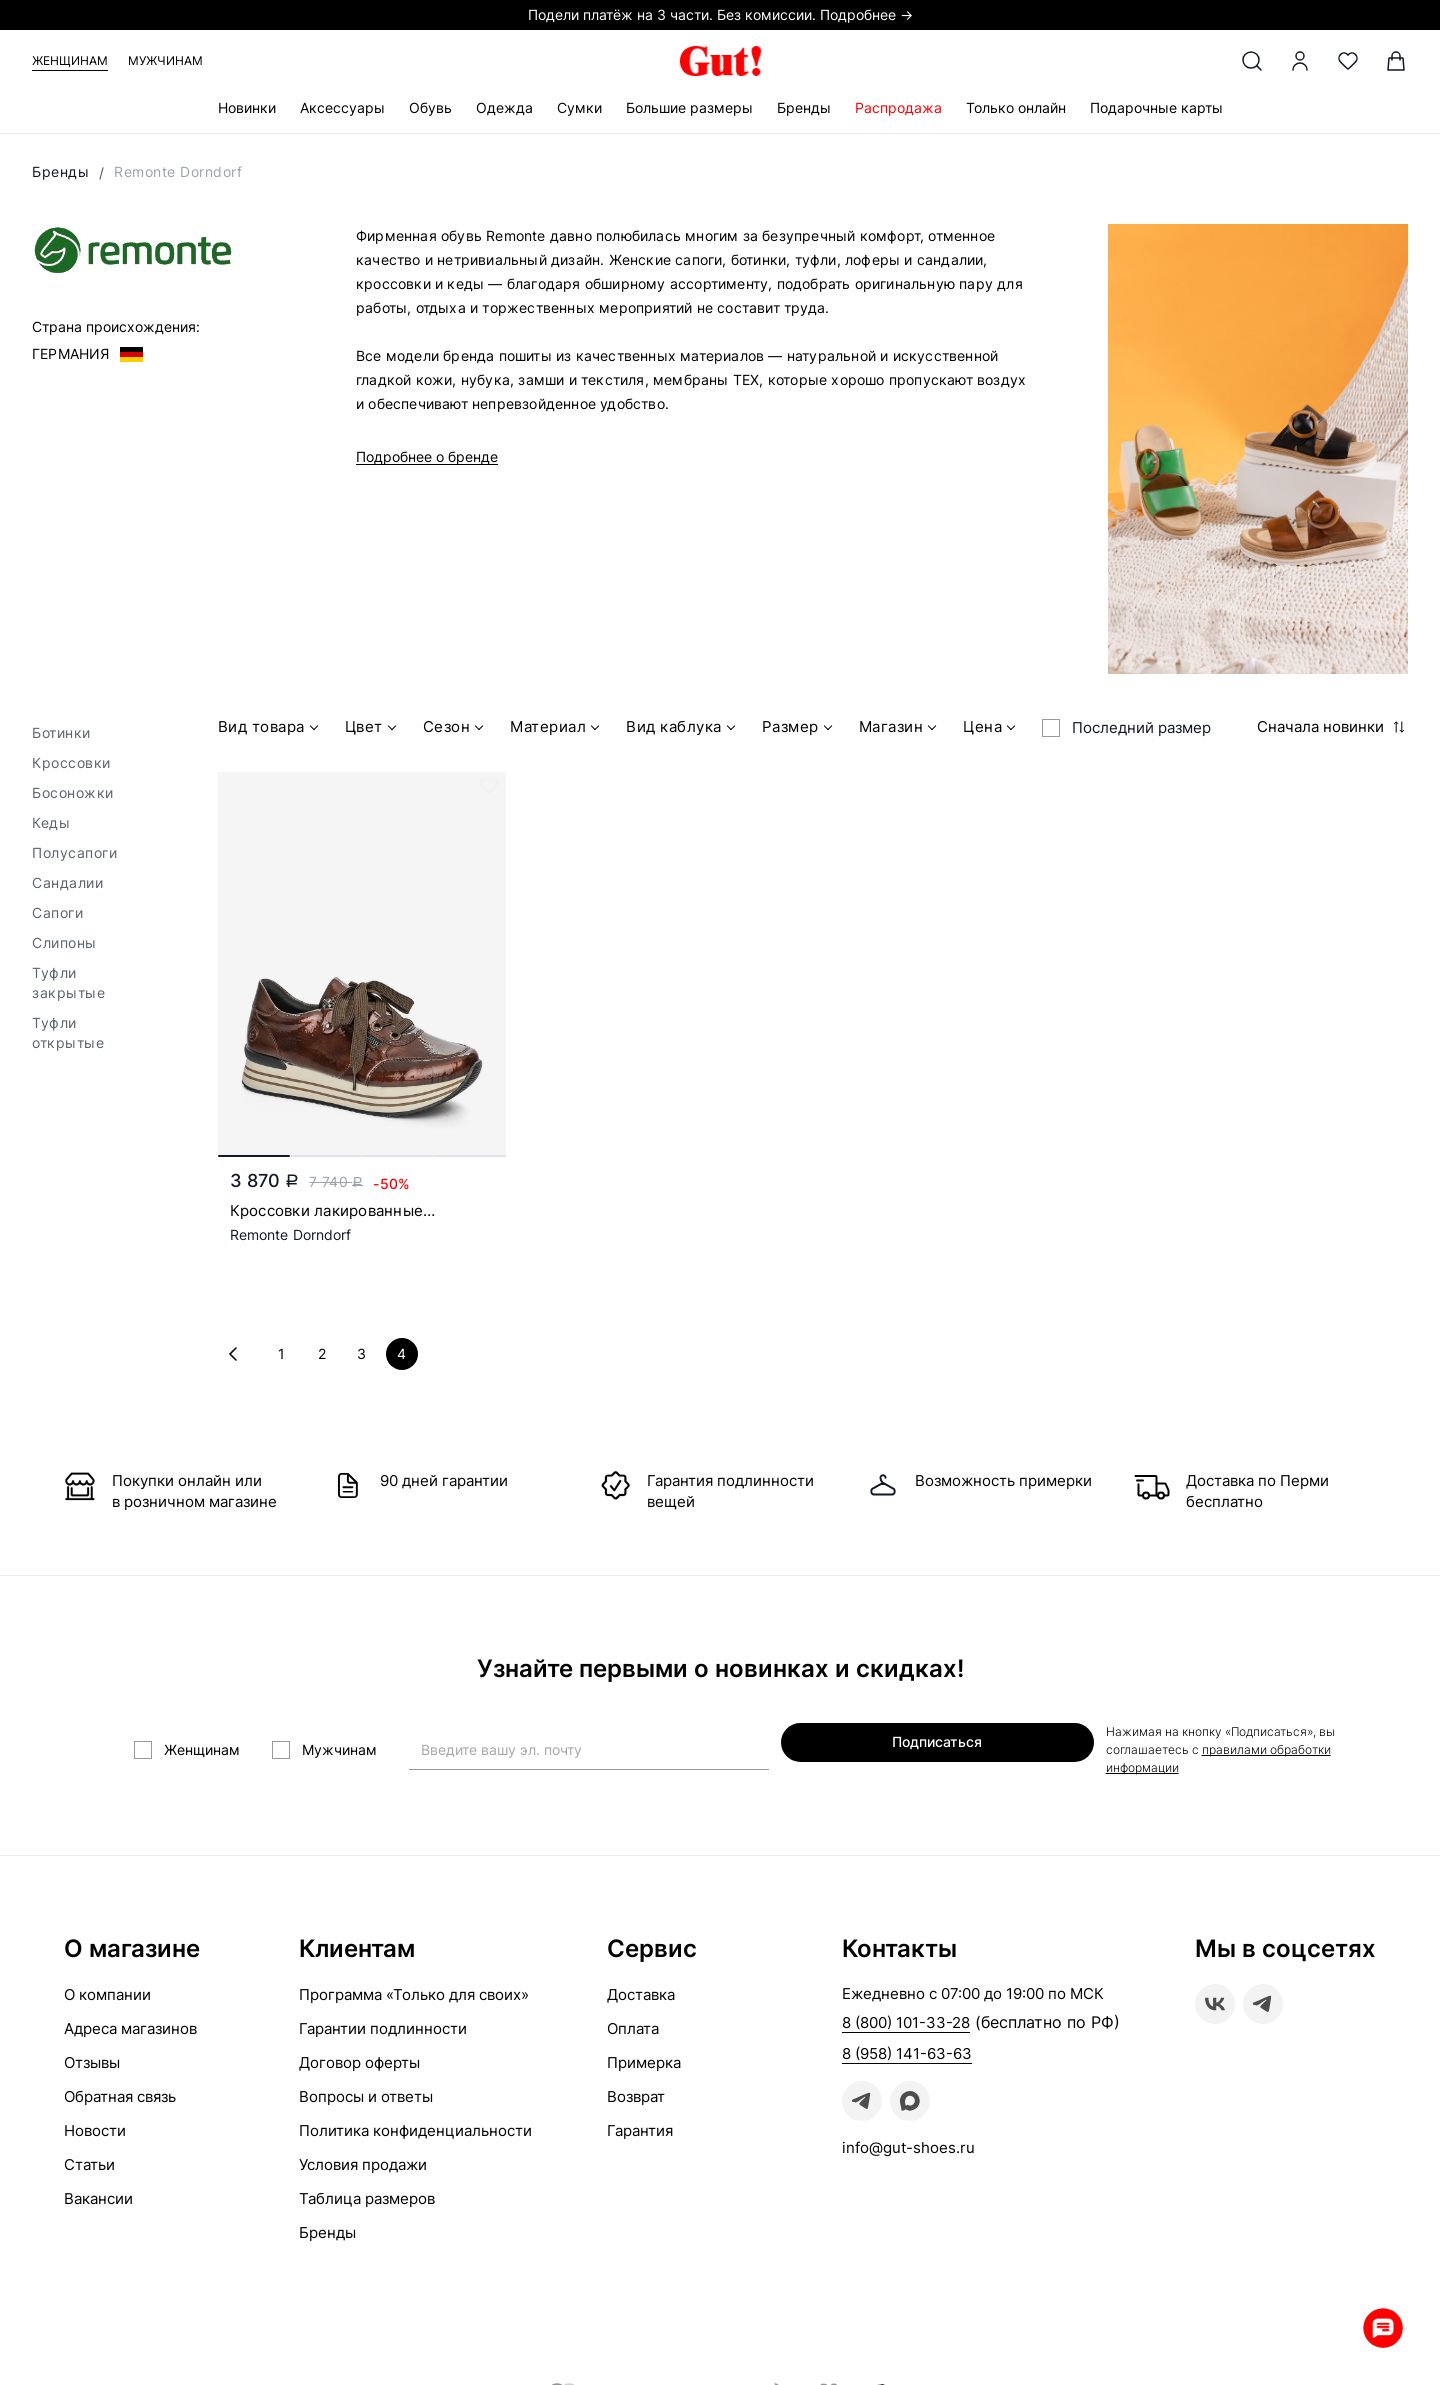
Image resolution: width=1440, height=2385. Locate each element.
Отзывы (92, 2057)
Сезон (456, 729)
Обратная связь (120, 2091)
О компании (107, 1989)
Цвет (373, 729)
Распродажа (898, 107)
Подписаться (920, 1746)
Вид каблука (683, 729)
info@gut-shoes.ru (908, 2142)
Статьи (89, 2159)
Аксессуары (342, 107)
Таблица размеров (367, 2193)
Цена (991, 729)
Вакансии (98, 2193)
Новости (95, 2125)
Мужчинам (165, 60)
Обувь (430, 107)
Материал (557, 729)
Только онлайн (1016, 107)
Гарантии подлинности (383, 2023)
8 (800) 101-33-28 (906, 2017)
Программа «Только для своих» (414, 1989)
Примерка (644, 2057)
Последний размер (1141, 727)
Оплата (633, 2023)
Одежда (504, 107)
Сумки (579, 107)
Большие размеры (689, 107)
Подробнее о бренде (427, 457)
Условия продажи (363, 2159)
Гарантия (640, 2125)
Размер (799, 729)
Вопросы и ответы (366, 2091)
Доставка (641, 1989)
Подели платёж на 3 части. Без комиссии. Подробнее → (720, 14)
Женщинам (70, 60)
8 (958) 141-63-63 (907, 2048)
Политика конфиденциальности (415, 2125)
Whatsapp (1380, 2325)
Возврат (636, 2091)
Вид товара (270, 729)
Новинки (247, 107)
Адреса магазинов (130, 2023)
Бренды (804, 107)
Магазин (900, 729)
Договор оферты (359, 2057)
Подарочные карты (1156, 107)
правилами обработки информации (1200, 1754)
